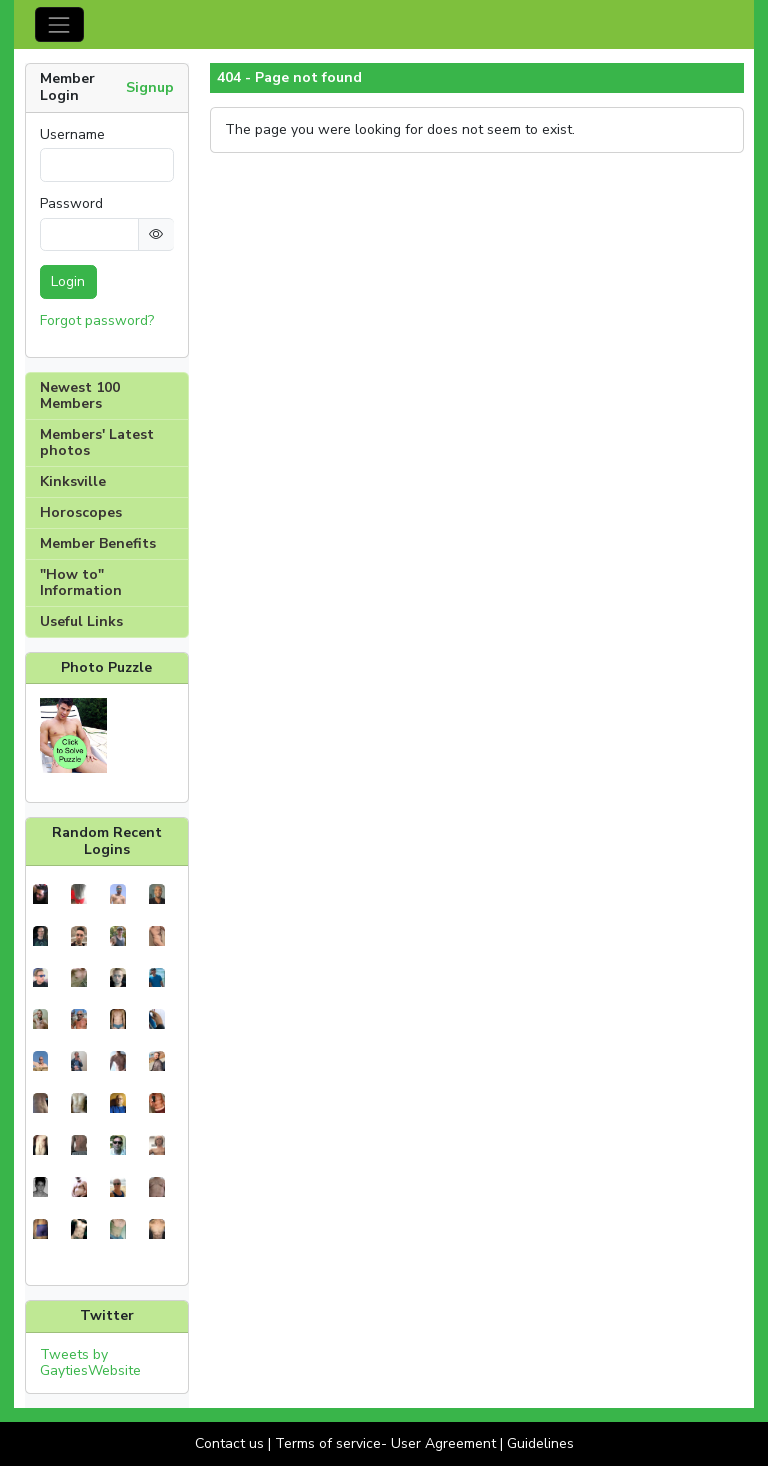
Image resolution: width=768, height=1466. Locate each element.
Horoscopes (81, 512)
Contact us (229, 1443)
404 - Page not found (289, 78)
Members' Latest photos (97, 442)
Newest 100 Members (80, 395)
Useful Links (81, 621)
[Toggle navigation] (59, 24)
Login (68, 281)
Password (71, 204)
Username (72, 135)
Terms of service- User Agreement (385, 1443)
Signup (150, 87)
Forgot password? (97, 320)
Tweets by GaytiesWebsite (90, 1362)
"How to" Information (81, 582)
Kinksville (73, 481)
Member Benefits (98, 543)
